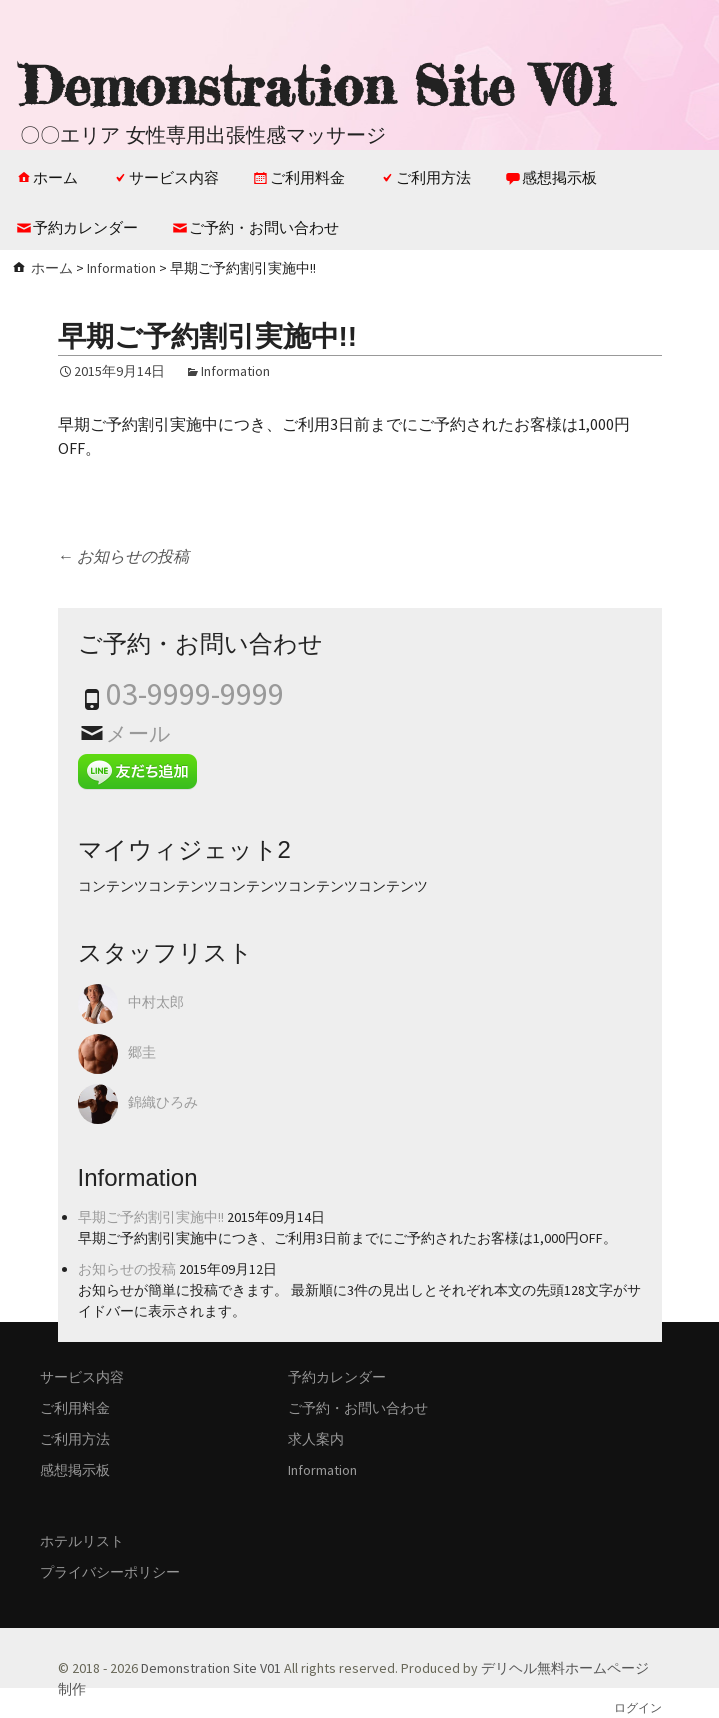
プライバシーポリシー (110, 1572)
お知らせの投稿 (123, 556)
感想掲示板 (559, 177)
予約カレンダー (85, 227)
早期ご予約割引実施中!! (151, 1217)
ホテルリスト (82, 1541)
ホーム (55, 177)
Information (121, 268)
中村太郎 (156, 1003)
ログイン (638, 1708)
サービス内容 (174, 177)
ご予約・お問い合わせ (264, 227)
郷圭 (142, 1053)
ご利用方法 (433, 177)
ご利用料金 (307, 177)
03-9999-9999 (195, 694)
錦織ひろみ (163, 1103)
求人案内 (316, 1439)
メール (138, 733)
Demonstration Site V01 (211, 1668)
